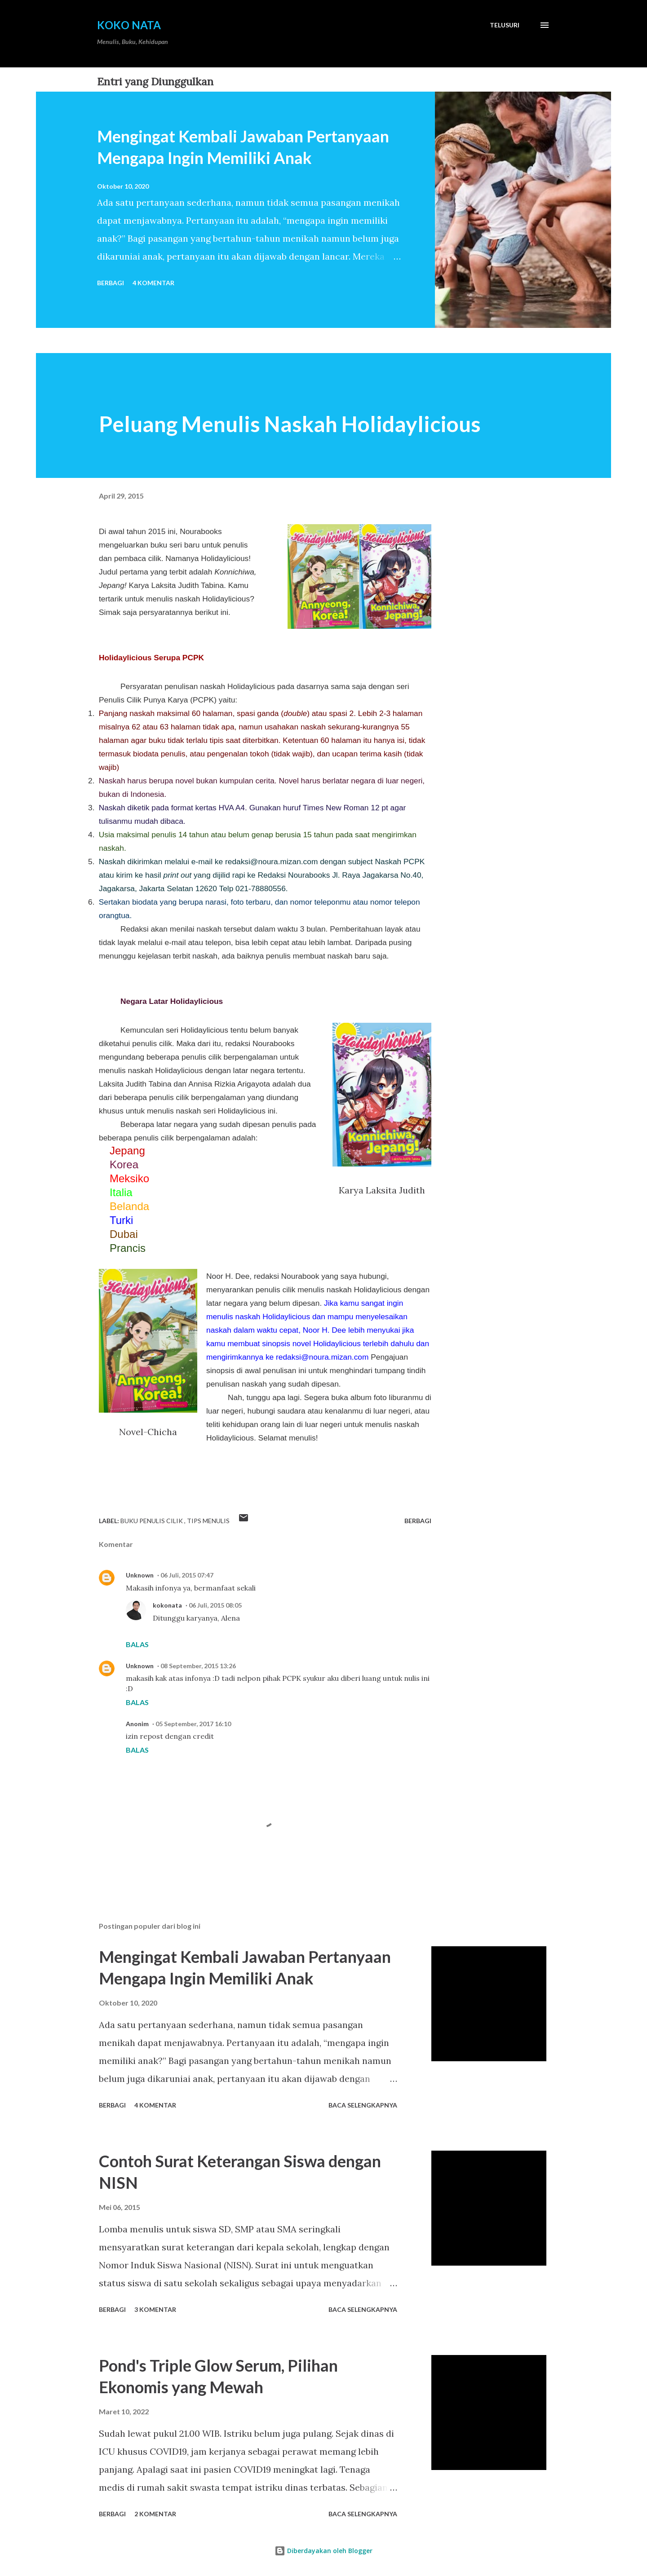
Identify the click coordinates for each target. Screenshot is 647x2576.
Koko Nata (129, 24)
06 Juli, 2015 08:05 (215, 1605)
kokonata (167, 1605)
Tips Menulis (208, 1520)
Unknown (140, 1575)
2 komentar (155, 2514)
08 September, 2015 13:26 (198, 1666)
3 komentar (155, 2309)
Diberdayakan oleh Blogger (323, 2550)
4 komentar (153, 283)
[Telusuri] (504, 25)
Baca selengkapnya (362, 2105)
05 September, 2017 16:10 (193, 1724)
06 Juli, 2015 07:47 (186, 1575)
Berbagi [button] (110, 283)
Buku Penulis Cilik (152, 1520)
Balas (137, 1644)
